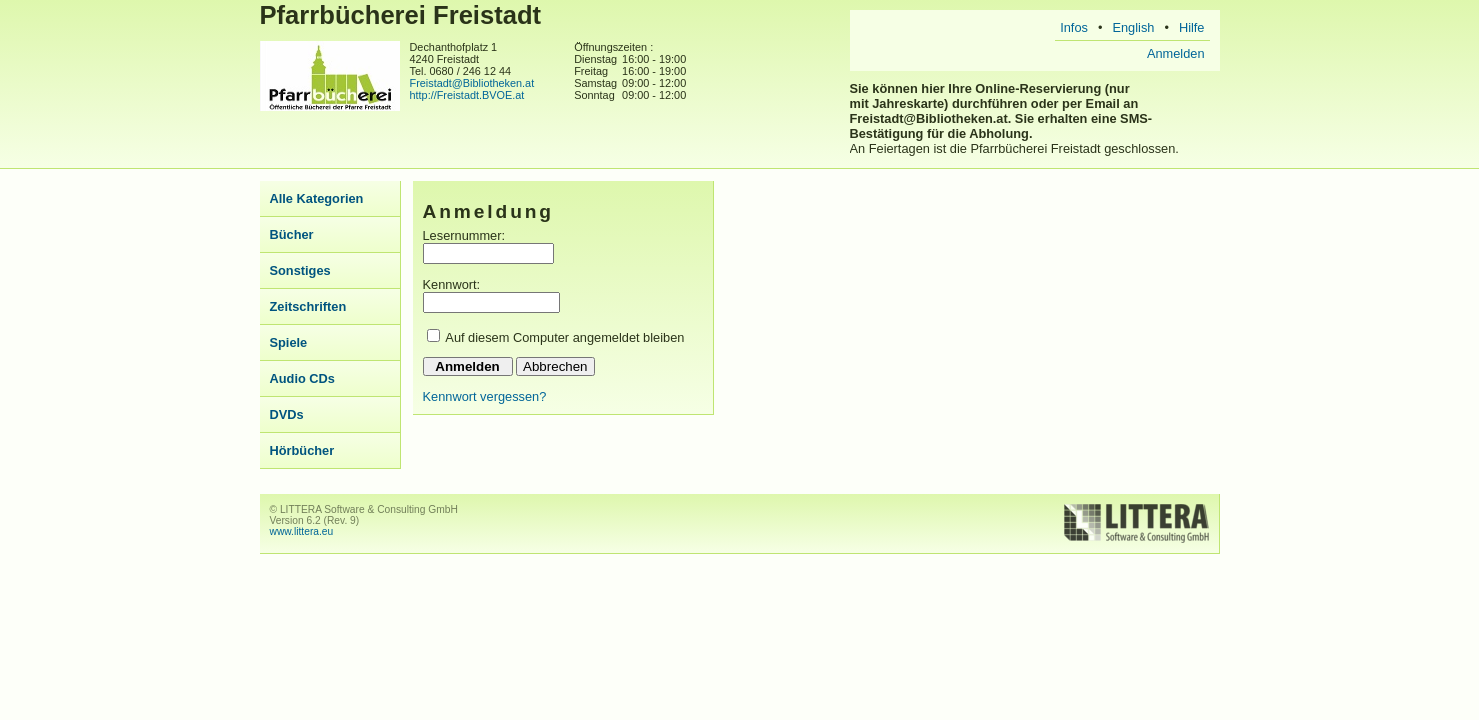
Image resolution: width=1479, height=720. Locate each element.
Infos (1074, 27)
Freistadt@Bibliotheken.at (472, 83)
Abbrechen (555, 366)
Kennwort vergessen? (485, 396)
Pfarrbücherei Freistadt (401, 15)
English (1133, 27)
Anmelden (1176, 53)
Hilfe (1192, 27)
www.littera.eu (302, 531)
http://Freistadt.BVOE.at (467, 95)
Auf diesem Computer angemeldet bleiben (564, 337)
